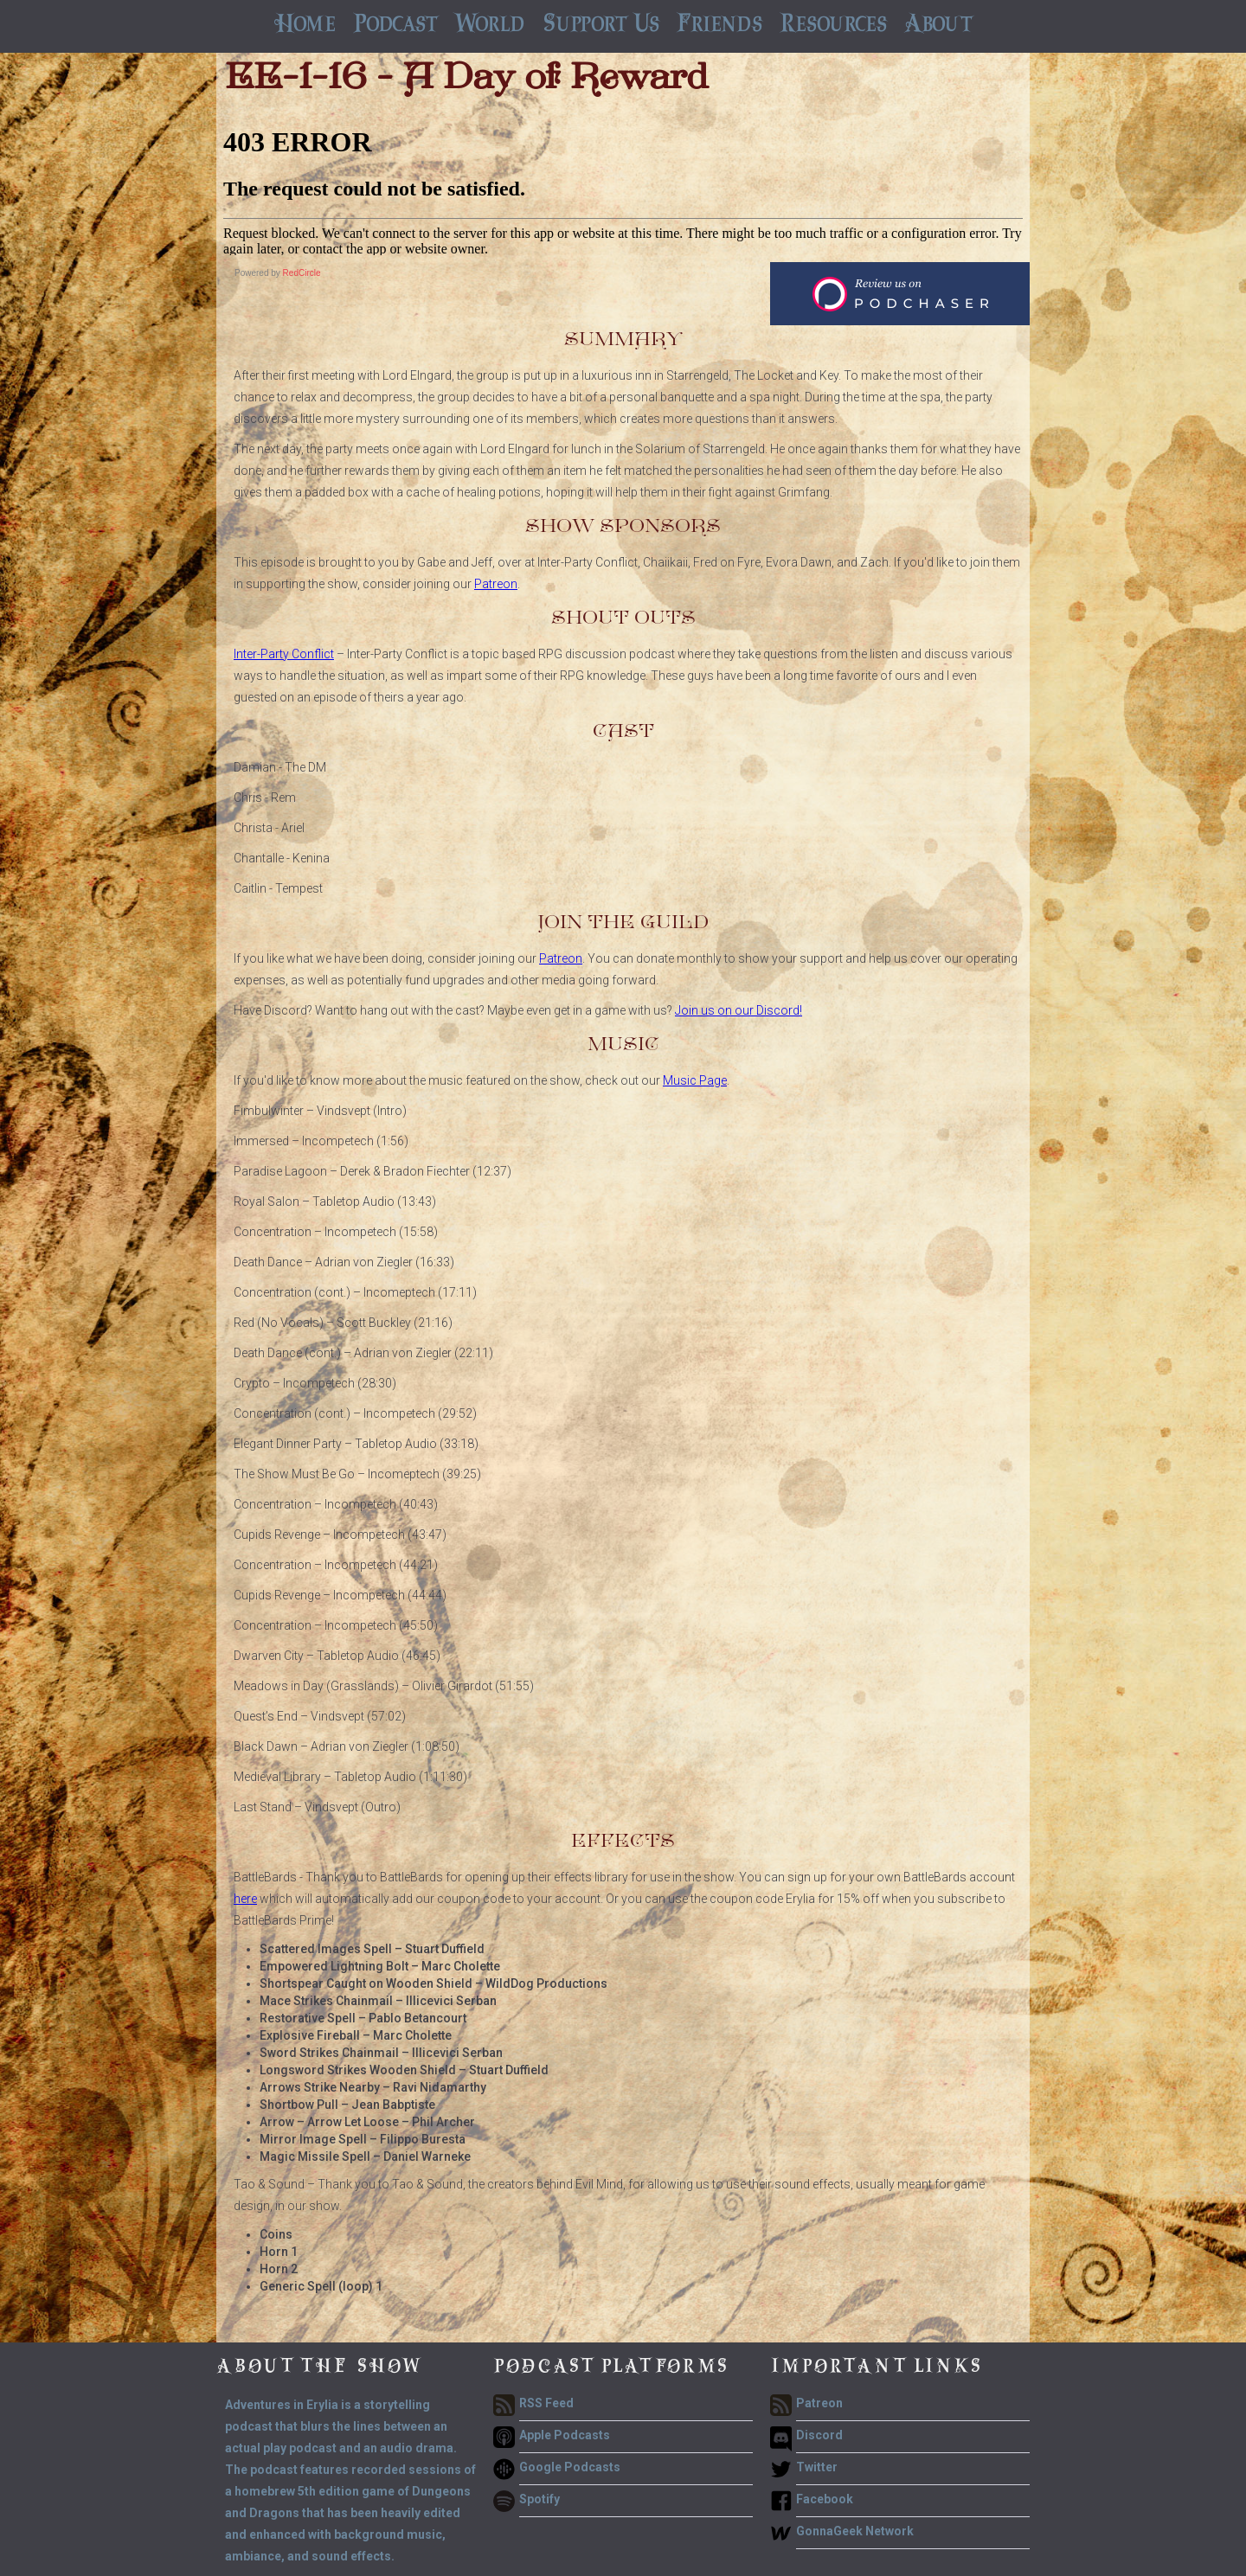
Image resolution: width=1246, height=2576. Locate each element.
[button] (395, 26)
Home (304, 26)
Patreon (495, 584)
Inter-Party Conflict (284, 654)
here (245, 1899)
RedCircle (302, 273)
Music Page (695, 1080)
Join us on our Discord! (738, 1010)
